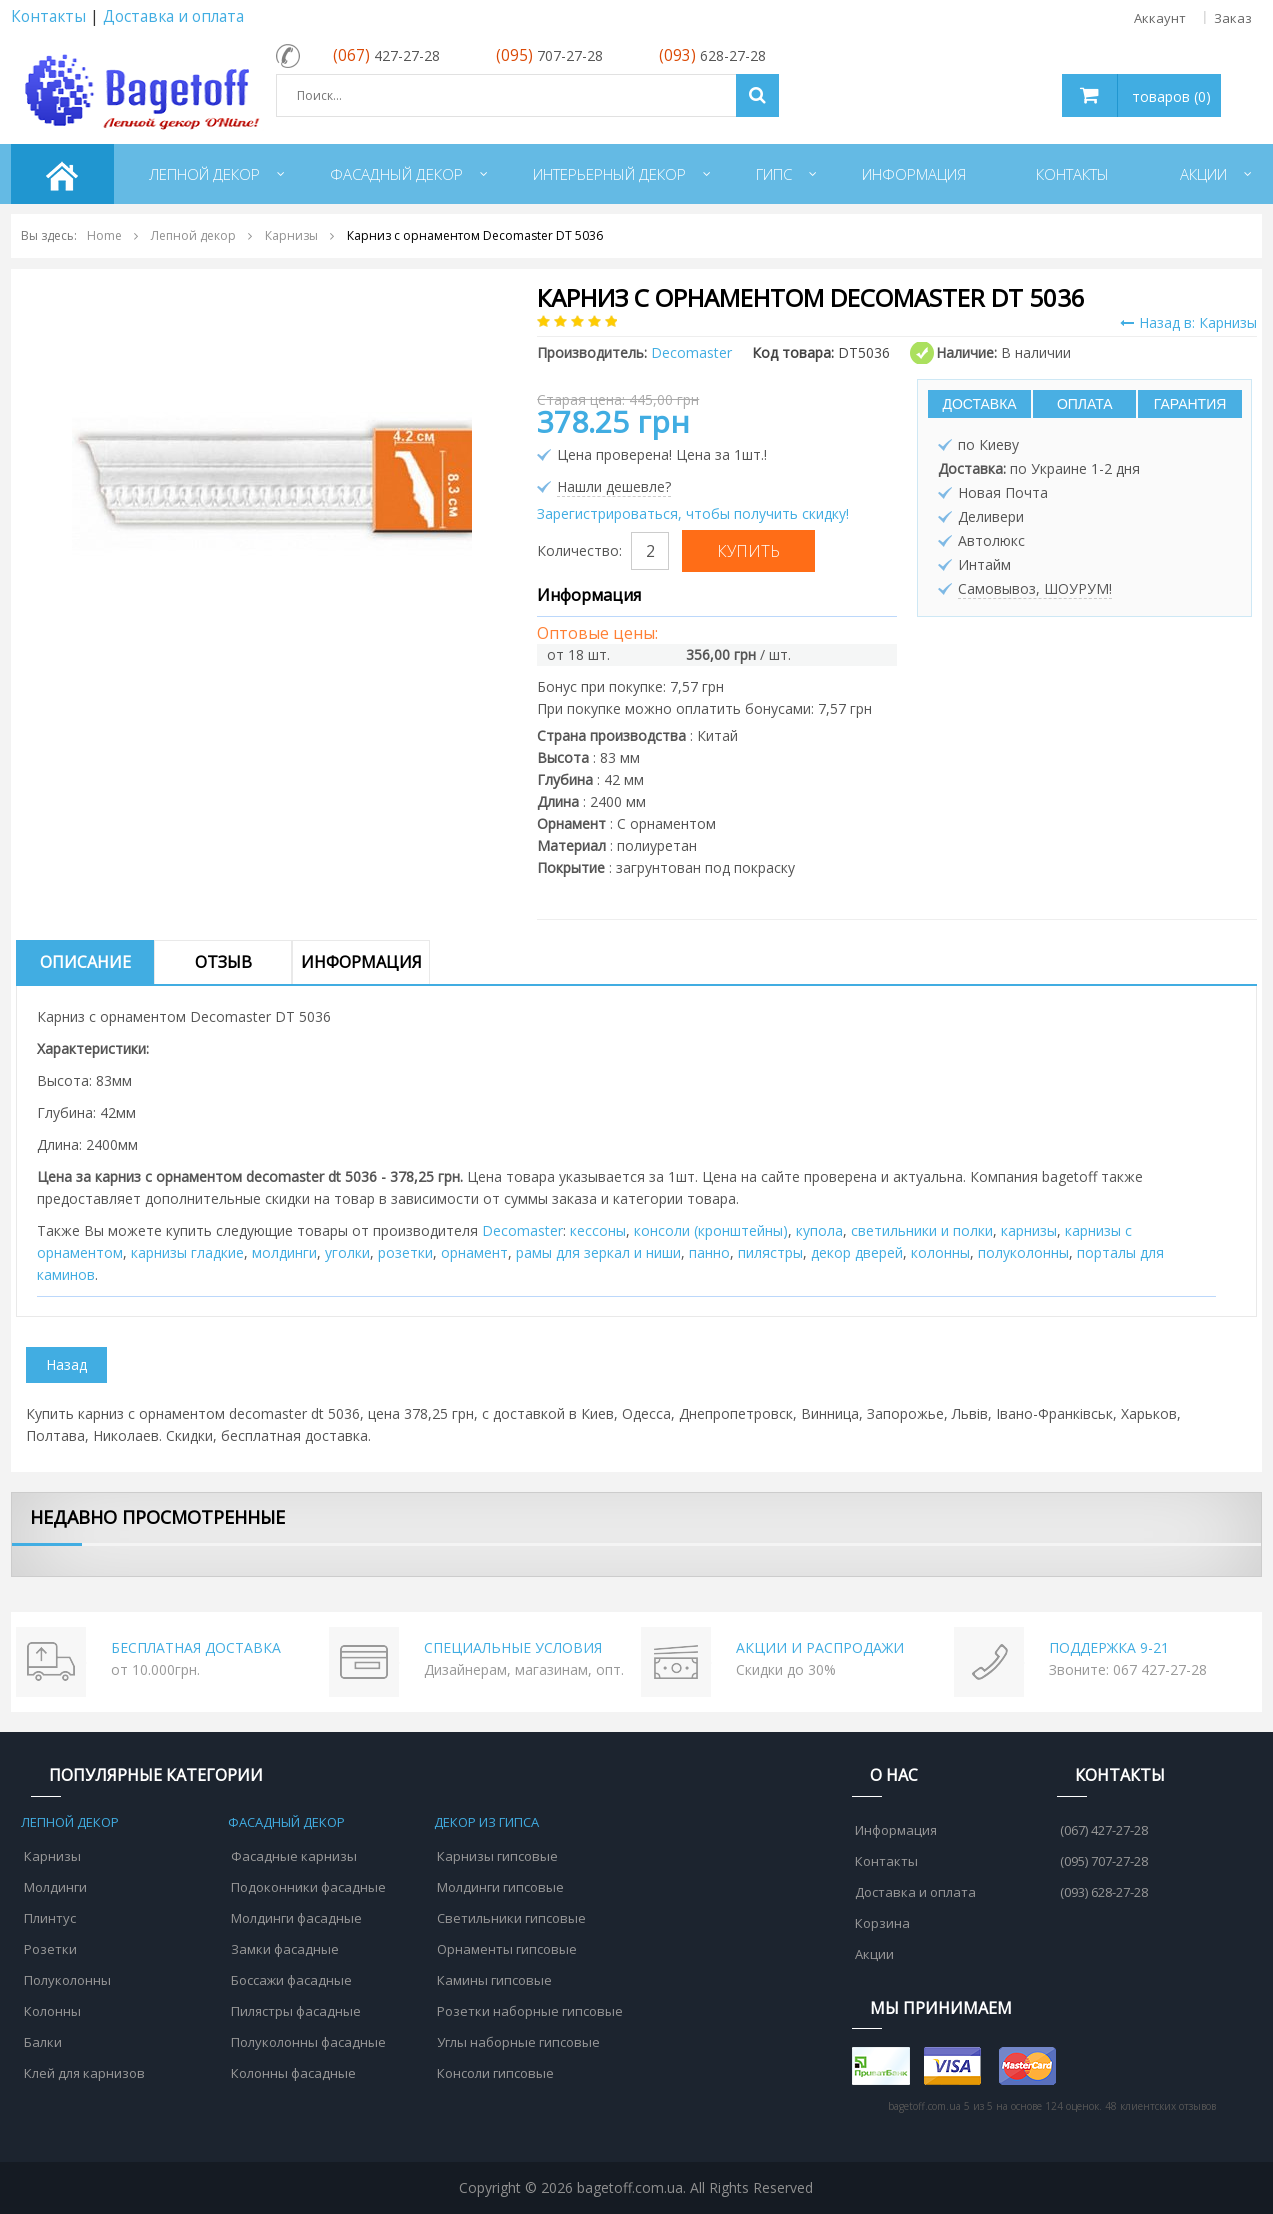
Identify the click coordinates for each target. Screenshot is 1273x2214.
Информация (361, 962)
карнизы (1029, 1230)
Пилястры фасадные (296, 2011)
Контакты (48, 16)
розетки (405, 1252)
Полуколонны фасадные (308, 2042)
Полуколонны (67, 1980)
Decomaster (522, 1230)
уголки (347, 1252)
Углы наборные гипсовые (518, 2042)
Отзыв (223, 962)
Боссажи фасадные (291, 1980)
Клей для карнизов (84, 2073)
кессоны (598, 1230)
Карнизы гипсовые (497, 1856)
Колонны (52, 2011)
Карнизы (52, 1856)
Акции (874, 1954)
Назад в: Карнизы (1188, 322)
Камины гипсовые (494, 1980)
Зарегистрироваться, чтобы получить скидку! (693, 513)
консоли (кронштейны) (711, 1230)
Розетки (50, 1949)
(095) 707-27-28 (1104, 1861)
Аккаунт (1160, 18)
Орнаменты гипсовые (507, 1949)
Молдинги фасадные (296, 1918)
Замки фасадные (285, 1949)
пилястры (770, 1252)
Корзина (882, 1923)
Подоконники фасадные (308, 1887)
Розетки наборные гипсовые (530, 2011)
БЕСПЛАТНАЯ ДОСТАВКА (196, 1647)
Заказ (1233, 18)
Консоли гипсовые (495, 2073)
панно (709, 1252)
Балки (43, 2042)
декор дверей (857, 1252)
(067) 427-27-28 (1104, 1830)
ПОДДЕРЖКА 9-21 (1109, 1647)
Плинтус (50, 1918)
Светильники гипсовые (511, 1918)
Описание (85, 962)
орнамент (474, 1252)
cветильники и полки (922, 1230)
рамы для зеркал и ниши (598, 1252)
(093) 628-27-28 (1104, 1892)
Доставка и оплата (173, 16)
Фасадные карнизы (294, 1856)
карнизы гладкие (187, 1252)
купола (819, 1230)
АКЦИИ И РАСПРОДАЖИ (820, 1647)
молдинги (284, 1252)
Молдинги (55, 1887)
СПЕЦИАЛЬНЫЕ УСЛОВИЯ (513, 1647)
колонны (940, 1252)
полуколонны (1023, 1252)
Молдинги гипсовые (500, 1887)
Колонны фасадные (293, 2073)
